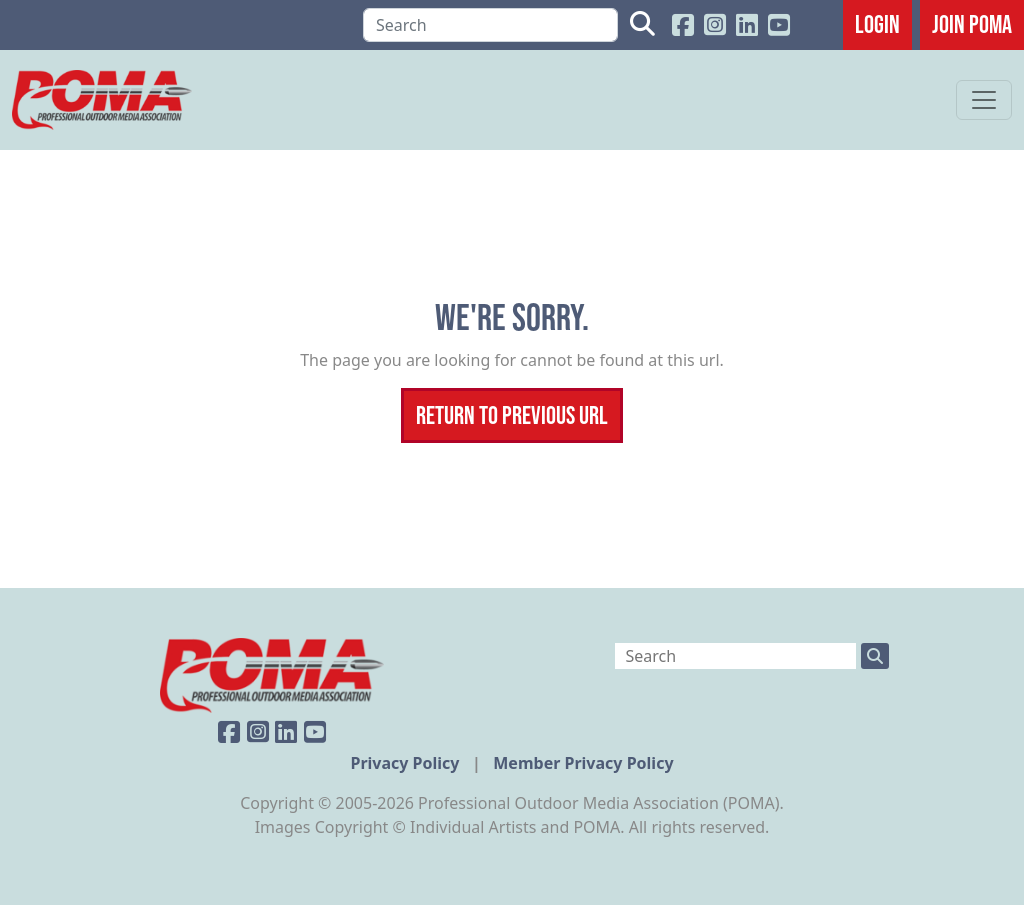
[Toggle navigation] (984, 100)
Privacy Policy (406, 763)
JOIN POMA (972, 24)
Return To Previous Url (512, 415)
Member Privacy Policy (583, 763)
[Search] (490, 25)
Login (877, 24)
